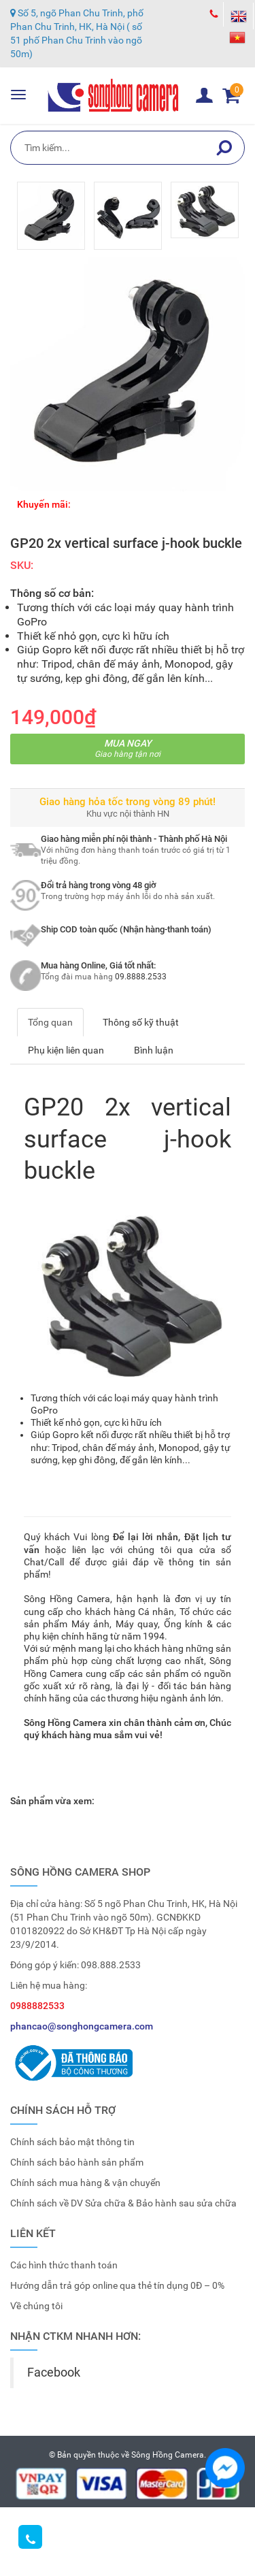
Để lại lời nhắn (146, 1536)
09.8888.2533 (141, 976)
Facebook (53, 2372)
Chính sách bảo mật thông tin (72, 2141)
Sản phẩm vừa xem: (52, 1800)
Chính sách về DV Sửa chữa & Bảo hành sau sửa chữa (123, 2203)
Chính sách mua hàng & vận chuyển (85, 2182)
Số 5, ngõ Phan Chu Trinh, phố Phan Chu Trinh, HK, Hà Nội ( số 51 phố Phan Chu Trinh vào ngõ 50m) (76, 32)
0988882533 (37, 2005)
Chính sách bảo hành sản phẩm (76, 2162)
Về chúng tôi (36, 2305)
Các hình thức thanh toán (64, 2265)
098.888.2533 (111, 1964)
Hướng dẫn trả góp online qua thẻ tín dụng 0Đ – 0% (117, 2285)
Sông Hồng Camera (167, 2455)
